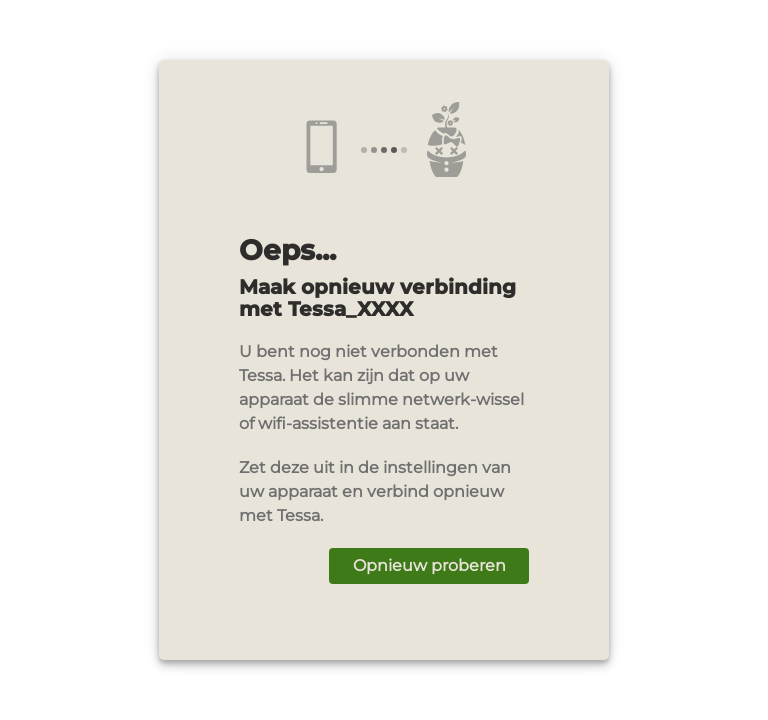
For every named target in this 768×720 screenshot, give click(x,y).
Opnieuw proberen (429, 565)
